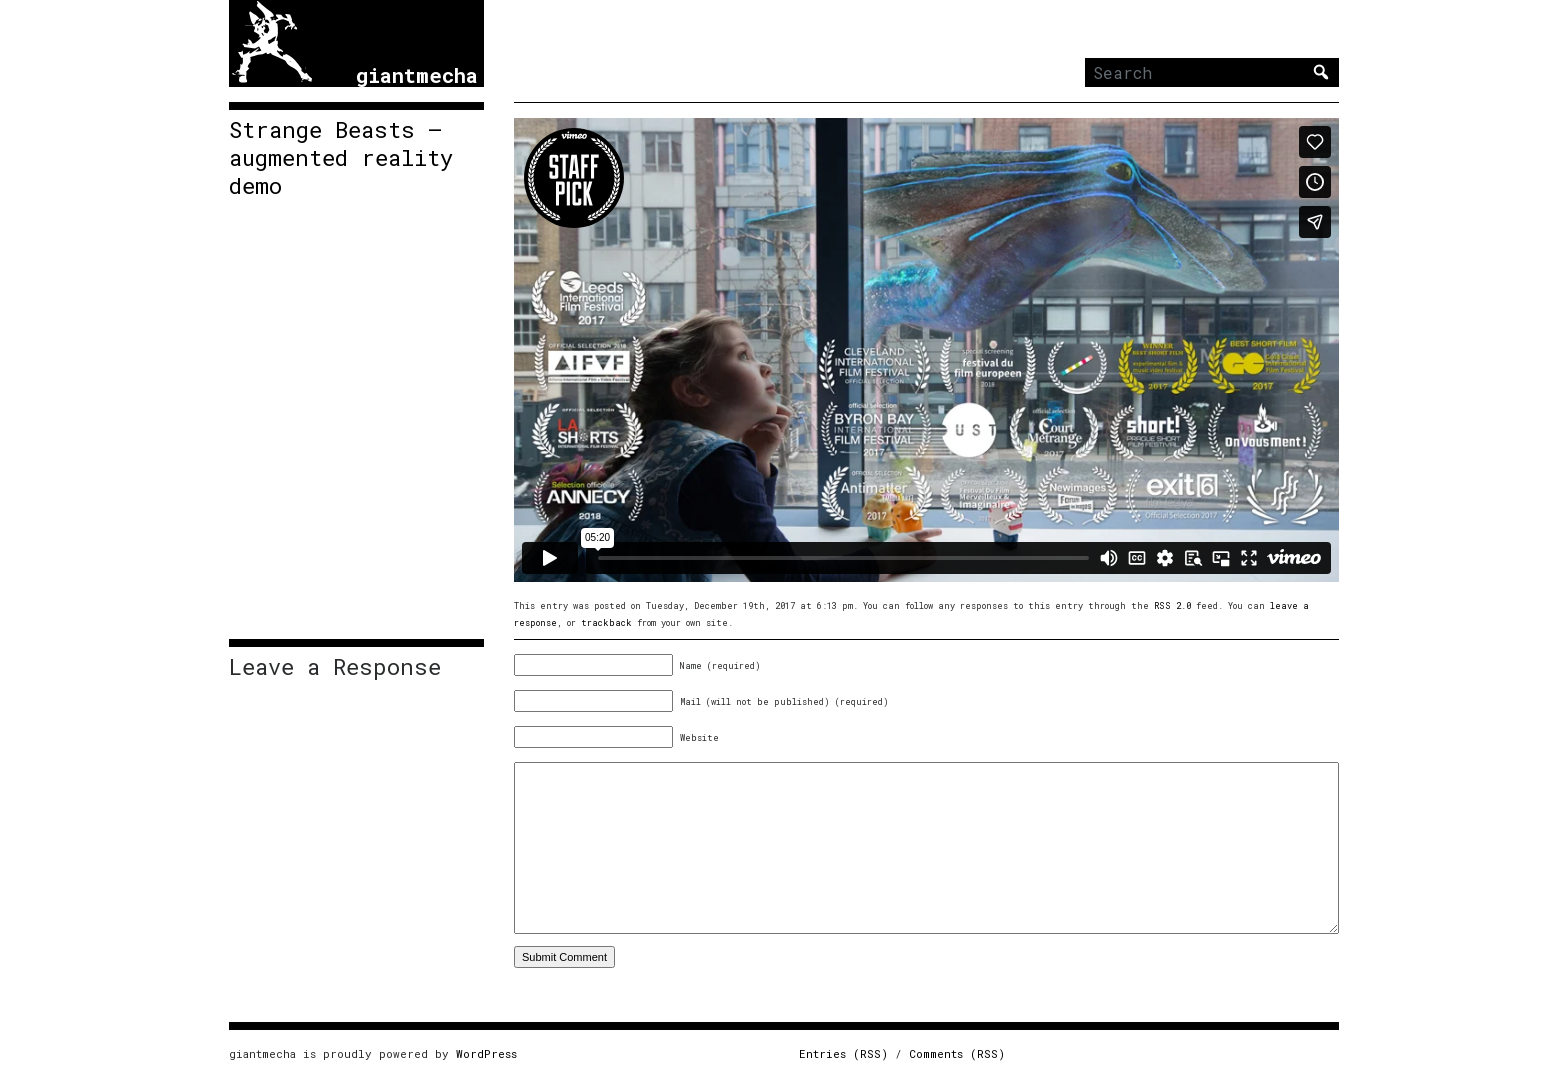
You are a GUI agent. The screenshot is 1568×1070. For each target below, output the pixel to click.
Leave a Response (335, 667)
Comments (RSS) (957, 1053)
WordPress (486, 1053)
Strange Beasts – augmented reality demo (341, 158)
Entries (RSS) (843, 1053)
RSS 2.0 (1172, 605)
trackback (606, 622)
